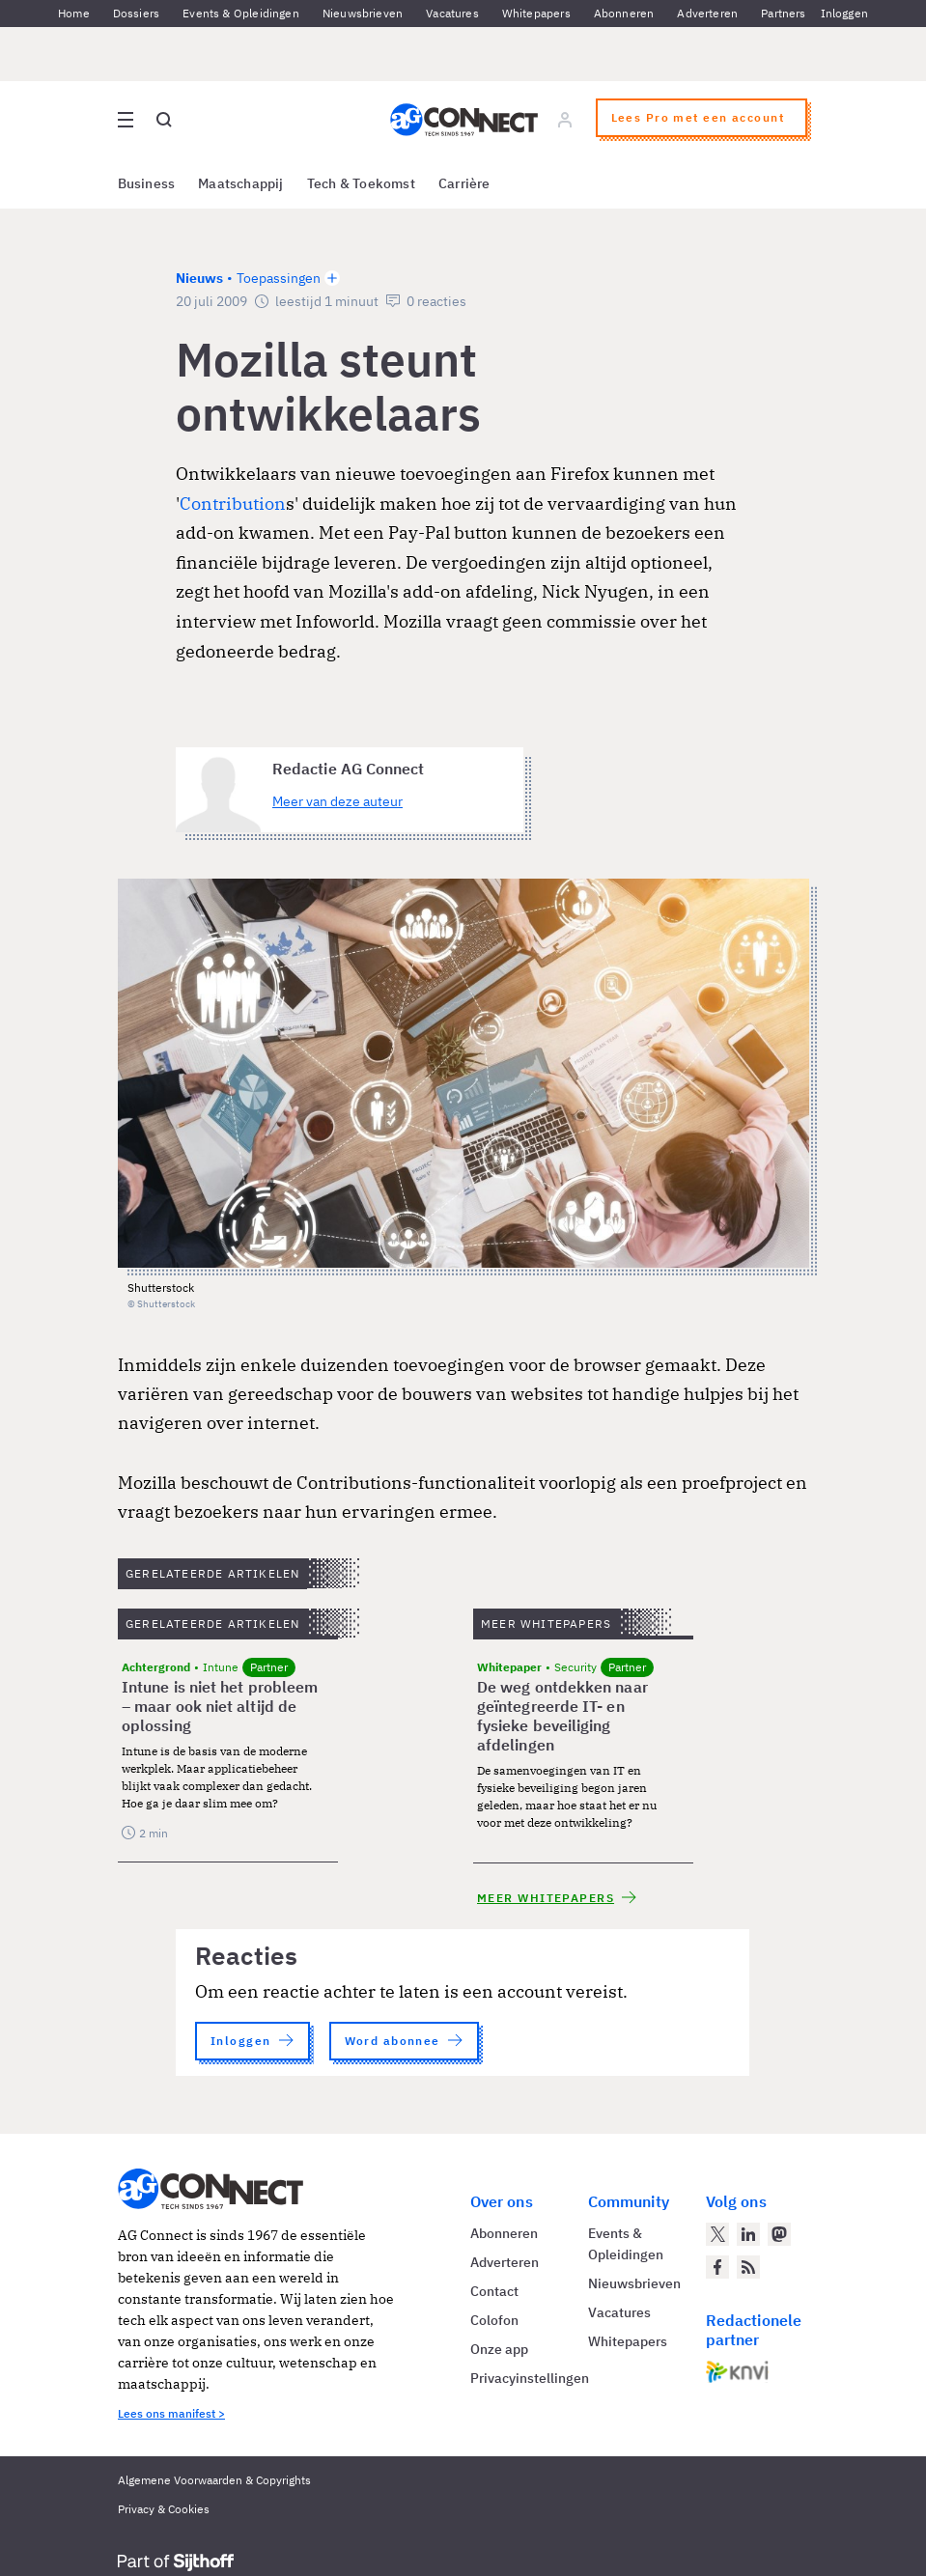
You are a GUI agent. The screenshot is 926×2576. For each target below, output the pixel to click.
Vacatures (452, 13)
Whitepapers (536, 13)
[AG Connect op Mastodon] (779, 2234)
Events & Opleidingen (240, 13)
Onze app (499, 2349)
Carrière (464, 183)
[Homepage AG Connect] (463, 119)
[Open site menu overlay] (125, 119)
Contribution (233, 503)
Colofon (494, 2320)
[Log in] (564, 119)
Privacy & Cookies (164, 2509)
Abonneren (624, 13)
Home (74, 13)
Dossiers (136, 13)
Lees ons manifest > (171, 2413)
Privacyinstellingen (529, 2378)
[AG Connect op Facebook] (717, 2267)
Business (147, 183)
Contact (494, 2291)
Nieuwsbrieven (363, 13)
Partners (783, 13)
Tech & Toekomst (361, 183)
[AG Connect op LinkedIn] (748, 2234)
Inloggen (844, 13)
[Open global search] (164, 119)
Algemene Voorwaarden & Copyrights (214, 2480)
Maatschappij (241, 183)
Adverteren (707, 13)
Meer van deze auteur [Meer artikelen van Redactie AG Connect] (337, 801)
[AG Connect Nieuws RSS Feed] (748, 2267)
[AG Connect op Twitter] (717, 2234)
